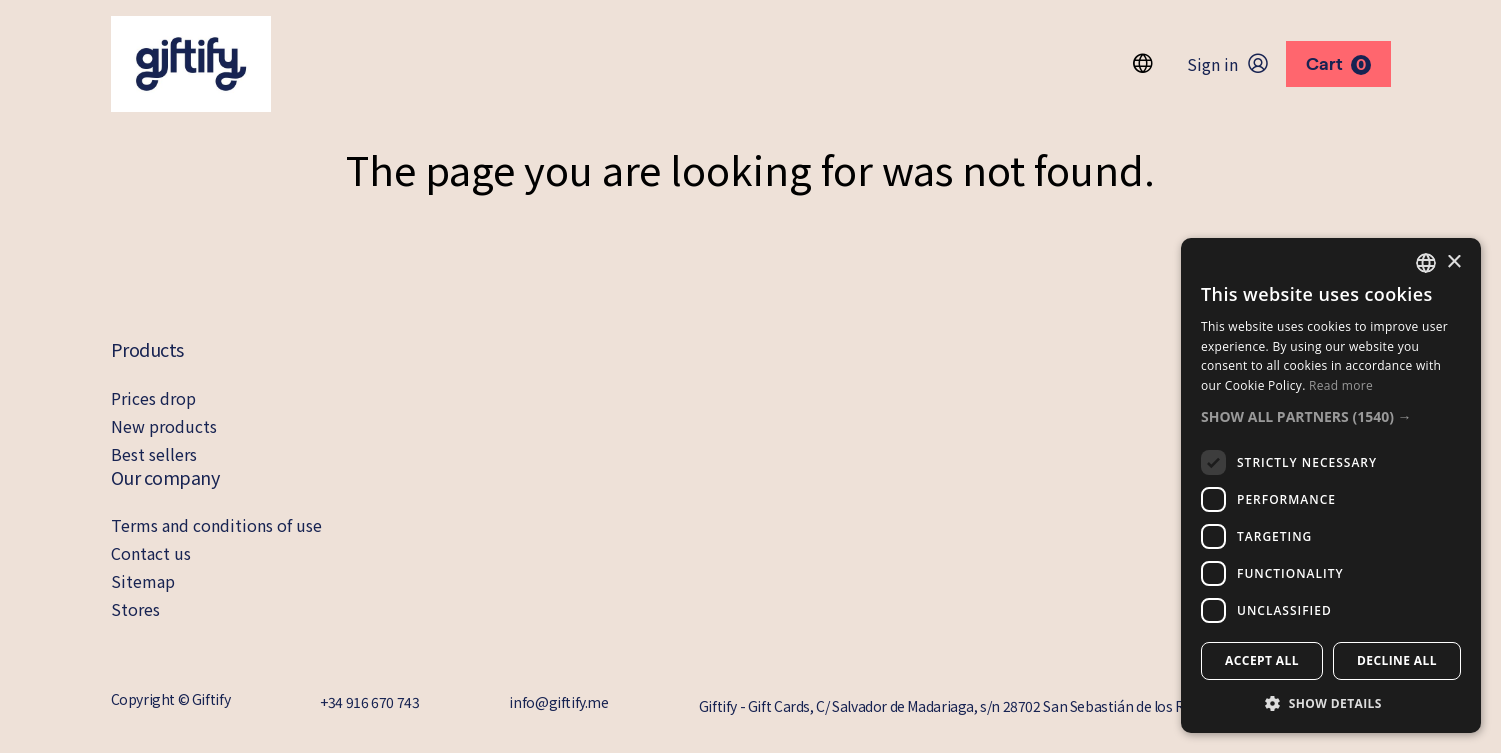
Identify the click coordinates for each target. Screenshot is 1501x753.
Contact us (151, 553)
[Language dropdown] (1143, 64)
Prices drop (153, 398)
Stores (135, 609)
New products (164, 426)
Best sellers (154, 454)
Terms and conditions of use (216, 525)
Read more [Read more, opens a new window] (1341, 385)
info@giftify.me (558, 702)
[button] (1331, 416)
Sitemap (143, 581)
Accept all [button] (1262, 660)
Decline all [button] (1397, 660)
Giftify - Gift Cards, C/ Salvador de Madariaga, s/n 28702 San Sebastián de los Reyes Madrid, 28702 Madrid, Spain (1045, 706)
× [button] (1453, 262)
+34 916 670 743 (369, 702)
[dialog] (1331, 485)
